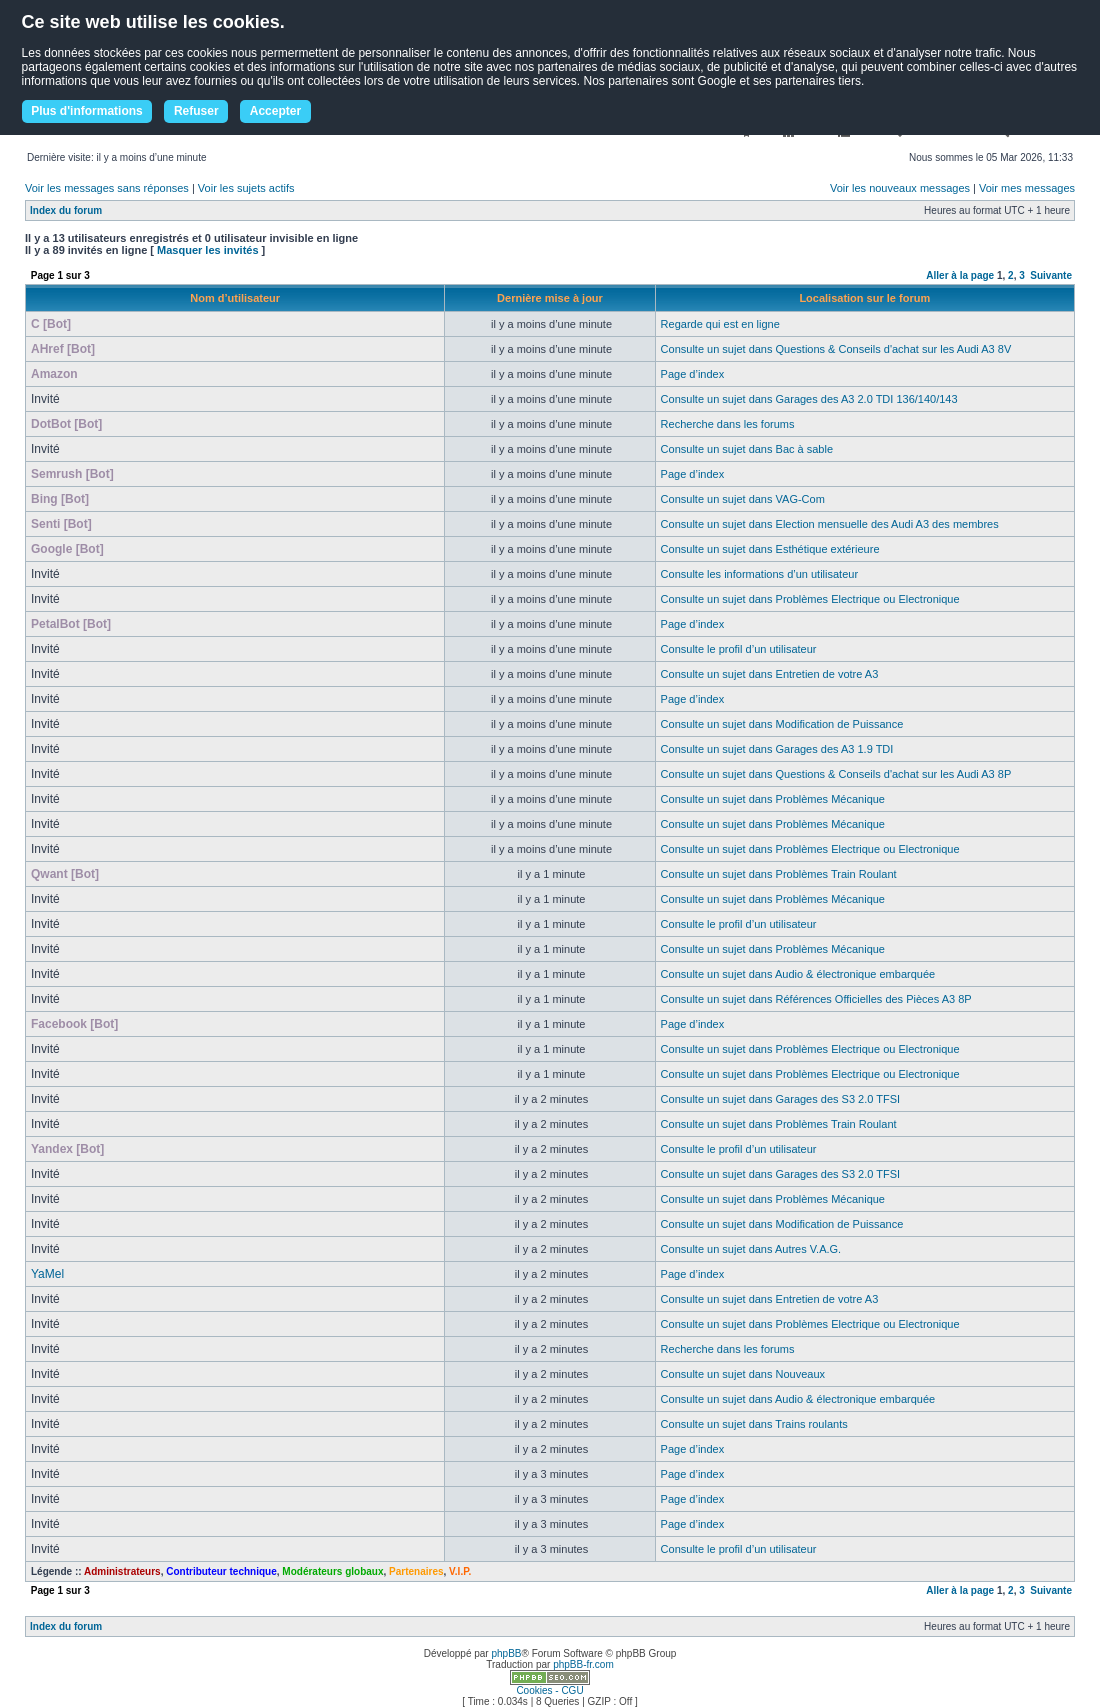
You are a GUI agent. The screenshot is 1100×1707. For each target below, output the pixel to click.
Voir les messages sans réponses (107, 188)
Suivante (1051, 275)
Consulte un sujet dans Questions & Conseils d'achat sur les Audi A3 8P (836, 774)
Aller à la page (960, 275)
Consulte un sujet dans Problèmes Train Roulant (779, 874)
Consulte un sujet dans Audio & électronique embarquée (798, 974)
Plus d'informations (87, 111)
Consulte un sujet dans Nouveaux (743, 1374)
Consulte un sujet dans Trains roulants (754, 1424)
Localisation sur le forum (864, 298)
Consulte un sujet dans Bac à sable (747, 449)
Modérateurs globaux (332, 1571)
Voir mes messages (1027, 188)
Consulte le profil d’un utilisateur (739, 649)
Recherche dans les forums (728, 424)
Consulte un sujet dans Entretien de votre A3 (770, 674)
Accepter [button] (275, 111)
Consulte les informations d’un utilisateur (760, 574)
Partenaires (416, 1571)
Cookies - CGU (549, 1690)
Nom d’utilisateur (235, 298)
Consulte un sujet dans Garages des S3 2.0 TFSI (781, 1099)
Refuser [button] (196, 111)
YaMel (47, 1274)
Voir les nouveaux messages (900, 188)
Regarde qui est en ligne (720, 324)
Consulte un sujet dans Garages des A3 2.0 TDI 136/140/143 (809, 399)
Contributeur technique (221, 1571)
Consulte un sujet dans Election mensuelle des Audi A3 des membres (830, 524)
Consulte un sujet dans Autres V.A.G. (751, 1249)
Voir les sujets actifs (246, 188)
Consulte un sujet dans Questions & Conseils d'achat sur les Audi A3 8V (836, 349)
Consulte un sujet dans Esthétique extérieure (770, 549)
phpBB (506, 1653)
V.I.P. (460, 1571)
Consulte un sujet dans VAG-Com (743, 499)
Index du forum (66, 210)
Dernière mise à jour (550, 298)
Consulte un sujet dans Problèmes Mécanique (773, 799)
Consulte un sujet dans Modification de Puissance (782, 724)
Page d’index (693, 374)
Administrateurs (122, 1571)
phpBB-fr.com (583, 1664)
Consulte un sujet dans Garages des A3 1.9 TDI (777, 749)
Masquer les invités (208, 250)
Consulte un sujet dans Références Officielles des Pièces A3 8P (816, 999)
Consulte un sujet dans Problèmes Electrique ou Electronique (810, 599)
